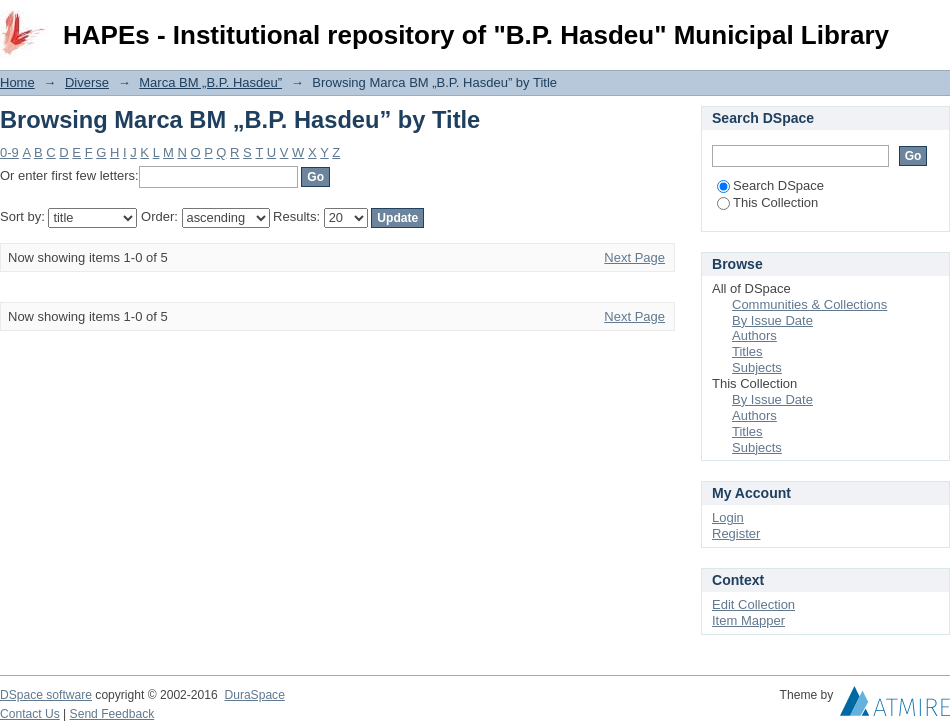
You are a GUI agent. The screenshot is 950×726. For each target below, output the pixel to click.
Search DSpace (770, 185)
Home (17, 82)
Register (736, 533)
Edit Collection (753, 604)
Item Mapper (748, 620)
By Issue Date (772, 320)
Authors (754, 335)
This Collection (767, 202)
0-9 (9, 152)
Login (934, 24)
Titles (747, 351)
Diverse (87, 82)
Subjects (757, 367)
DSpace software (46, 695)
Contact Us (30, 714)
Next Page (634, 257)
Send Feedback (112, 714)
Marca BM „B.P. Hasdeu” (210, 82)
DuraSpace (254, 695)
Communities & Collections (809, 304)
